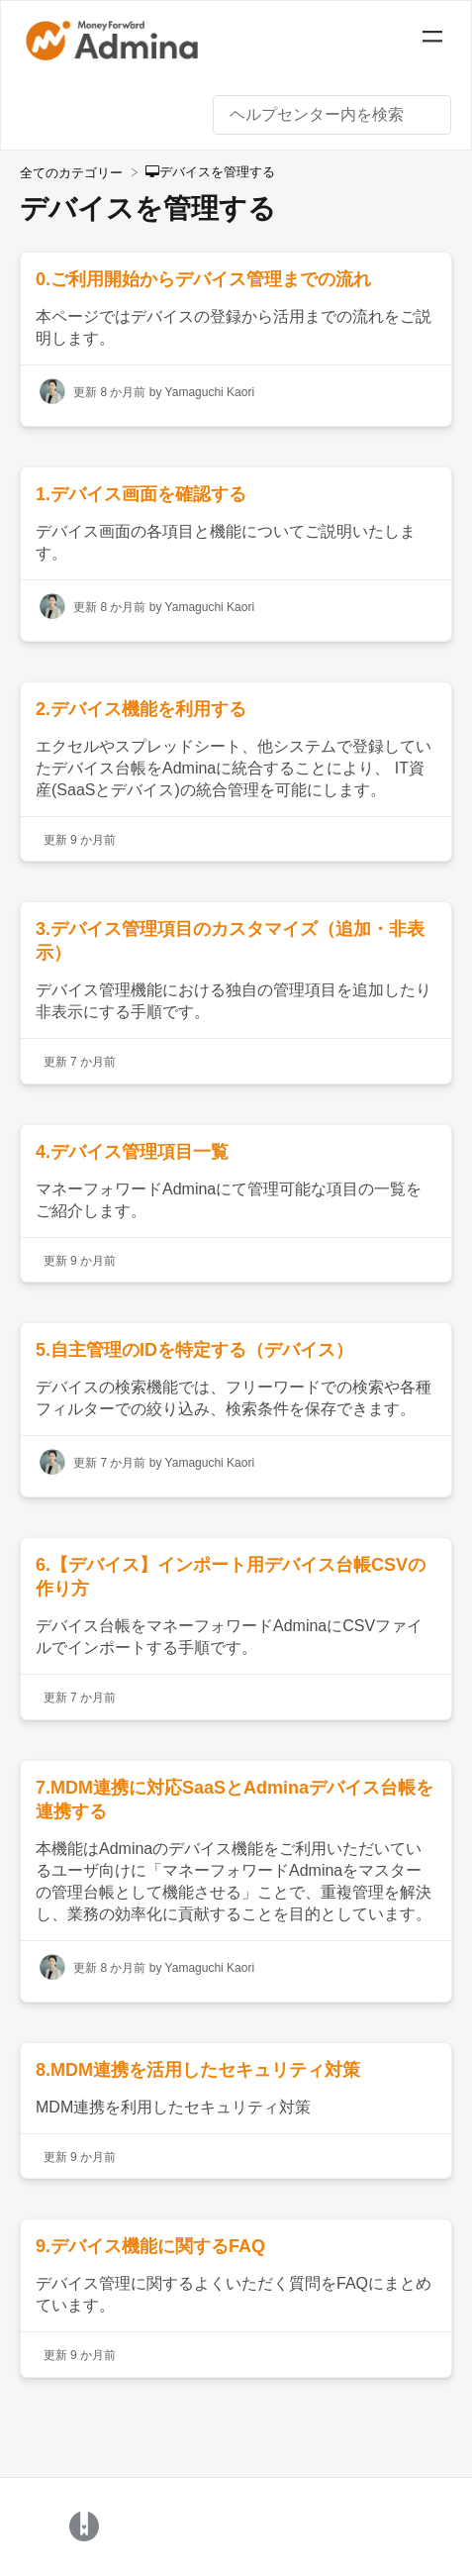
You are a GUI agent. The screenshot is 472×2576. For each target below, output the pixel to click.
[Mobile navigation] (432, 40)
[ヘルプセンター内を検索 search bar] (332, 115)
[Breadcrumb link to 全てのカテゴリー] (73, 171)
